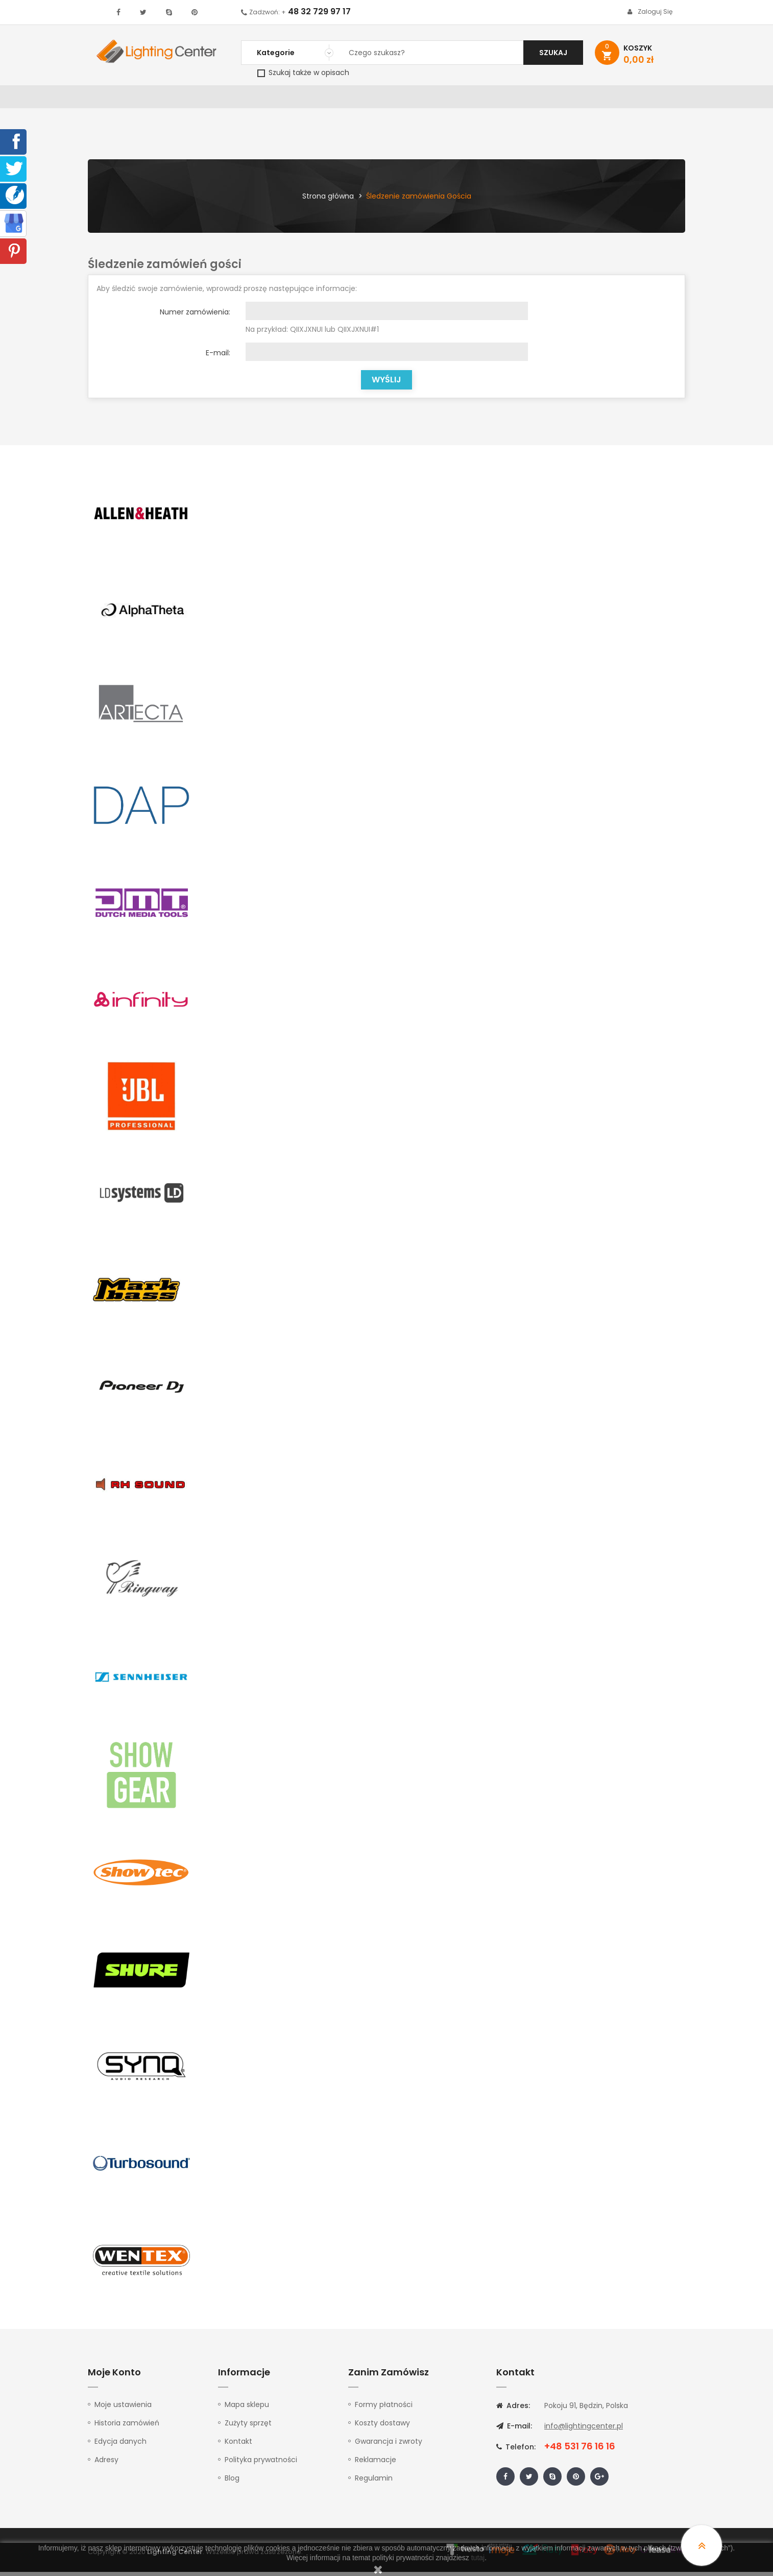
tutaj (478, 2558)
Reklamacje (375, 2464)
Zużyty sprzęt (248, 2427)
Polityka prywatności (261, 2464)
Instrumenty (352, 99)
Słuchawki (510, 99)
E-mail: (218, 357)
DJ (213, 99)
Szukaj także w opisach (303, 72)
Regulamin (374, 2482)
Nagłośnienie (257, 99)
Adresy (106, 2464)
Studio (405, 99)
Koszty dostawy (382, 2427)
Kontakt (646, 99)
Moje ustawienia (123, 2408)
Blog (232, 2482)
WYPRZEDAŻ (114, 99)
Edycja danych (120, 2445)
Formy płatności (384, 2408)
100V (305, 99)
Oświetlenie (172, 99)
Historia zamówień (126, 2427)
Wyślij (386, 384)
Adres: (513, 2409)
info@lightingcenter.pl (583, 2430)
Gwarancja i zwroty (388, 2445)
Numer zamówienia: (195, 316)
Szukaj (553, 52)
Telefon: (516, 2451)
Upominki (597, 99)
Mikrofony (453, 99)
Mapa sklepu (247, 2408)
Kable (555, 99)
